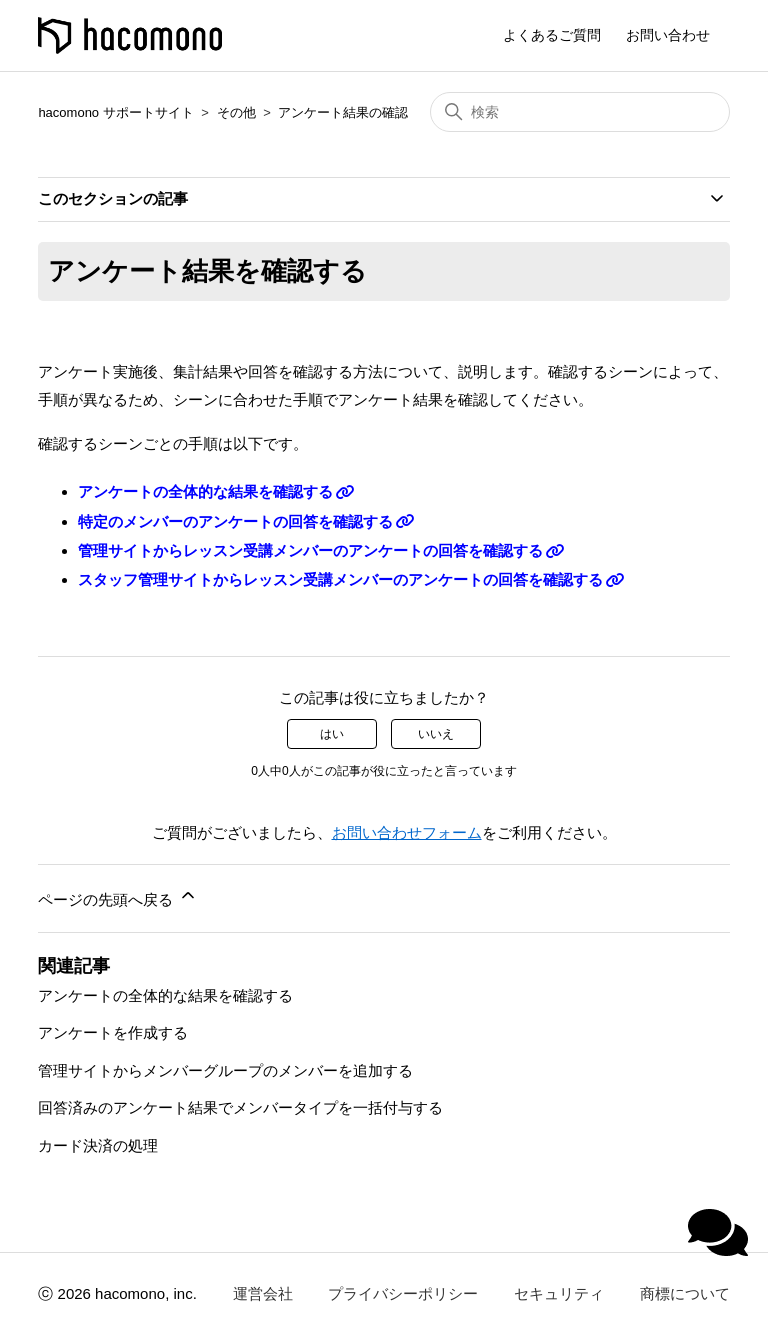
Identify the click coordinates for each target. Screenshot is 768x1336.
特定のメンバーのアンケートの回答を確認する (235, 521)
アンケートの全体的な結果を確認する (205, 491)
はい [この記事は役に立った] (332, 734)
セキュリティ (559, 1293)
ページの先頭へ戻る (117, 896)
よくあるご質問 (552, 35)
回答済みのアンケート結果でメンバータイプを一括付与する (240, 1107)
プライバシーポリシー (403, 1293)
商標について (685, 1293)
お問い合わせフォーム (407, 832)
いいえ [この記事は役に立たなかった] (436, 734)
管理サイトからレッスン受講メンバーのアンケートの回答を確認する (310, 550)
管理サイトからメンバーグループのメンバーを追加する (225, 1070)
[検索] (580, 112)
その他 (236, 112)
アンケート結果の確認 (343, 112)
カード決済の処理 (98, 1145)
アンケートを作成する (113, 1032)
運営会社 (263, 1293)
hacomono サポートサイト (115, 112)
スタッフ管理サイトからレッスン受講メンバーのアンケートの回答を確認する (340, 579)
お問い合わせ (668, 35)
